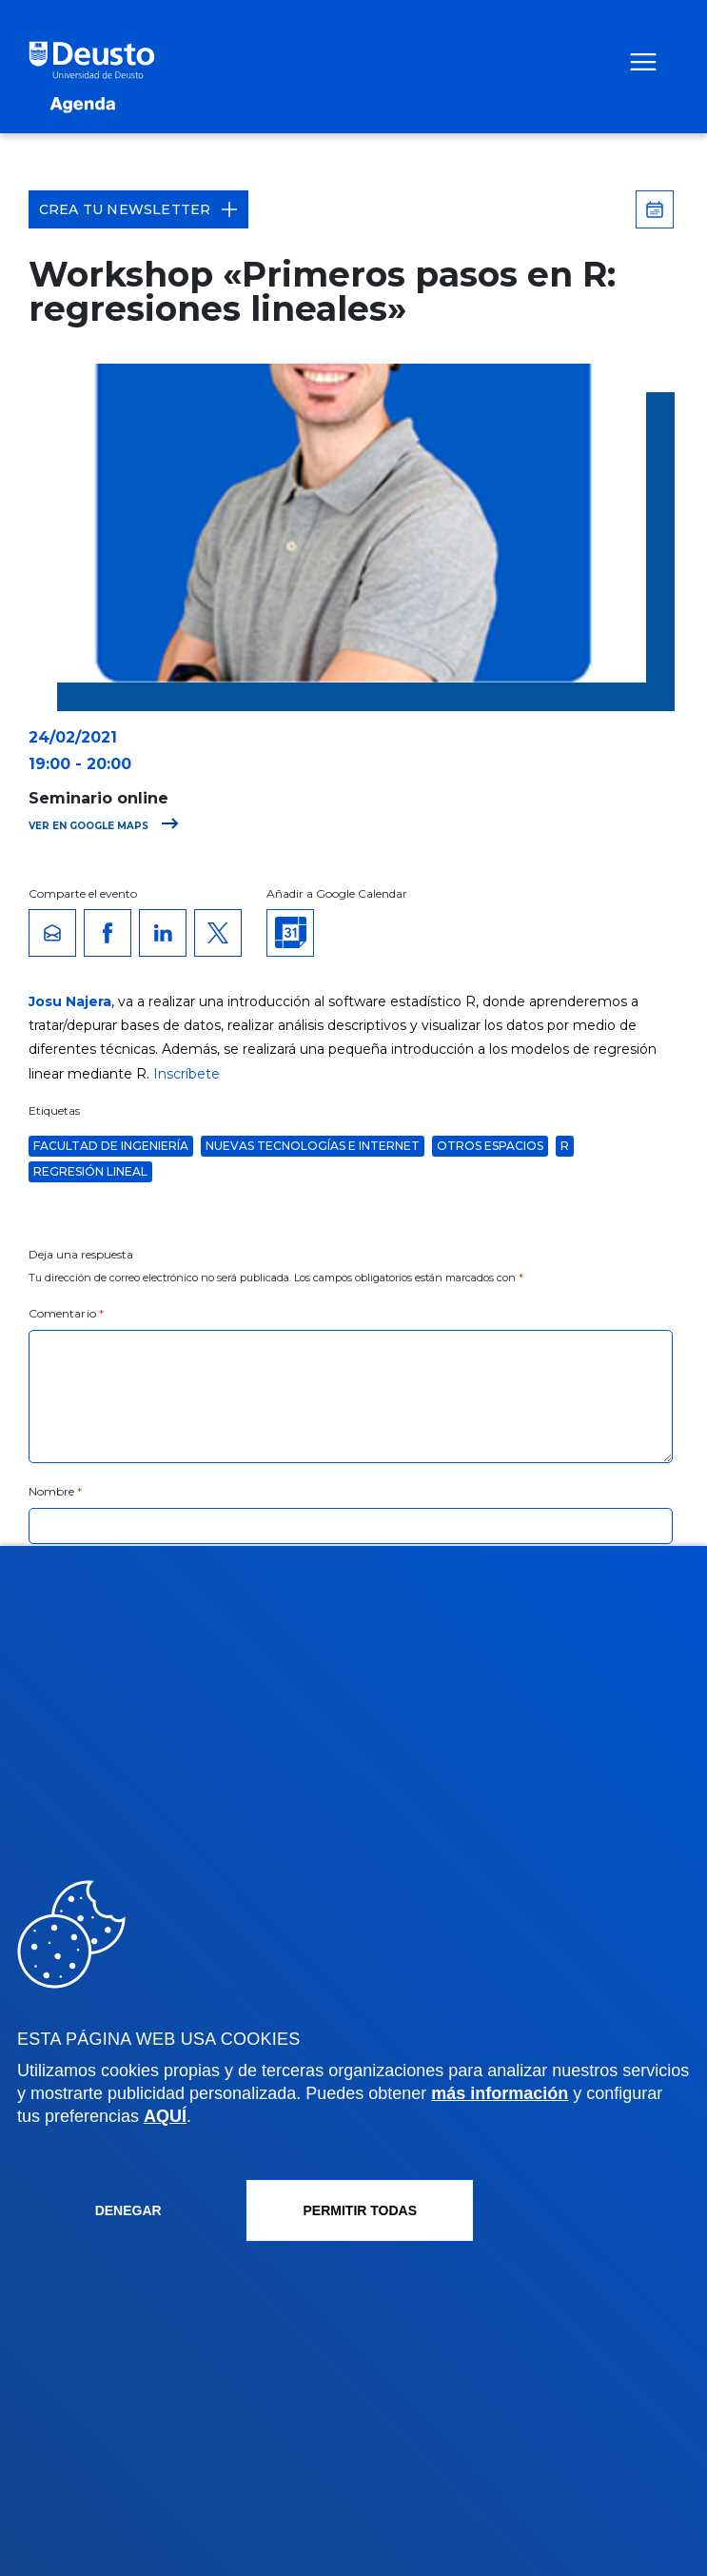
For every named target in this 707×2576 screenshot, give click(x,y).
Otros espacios (490, 1146)
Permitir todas (361, 2210)
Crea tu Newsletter (139, 209)
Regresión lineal (90, 1171)
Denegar (128, 2210)
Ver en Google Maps (104, 826)
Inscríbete (186, 1073)
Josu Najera (70, 1001)
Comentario (66, 1313)
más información (499, 2093)
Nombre (56, 1491)
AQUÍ (165, 2116)
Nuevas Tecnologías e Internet (313, 1146)
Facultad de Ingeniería (110, 1146)
